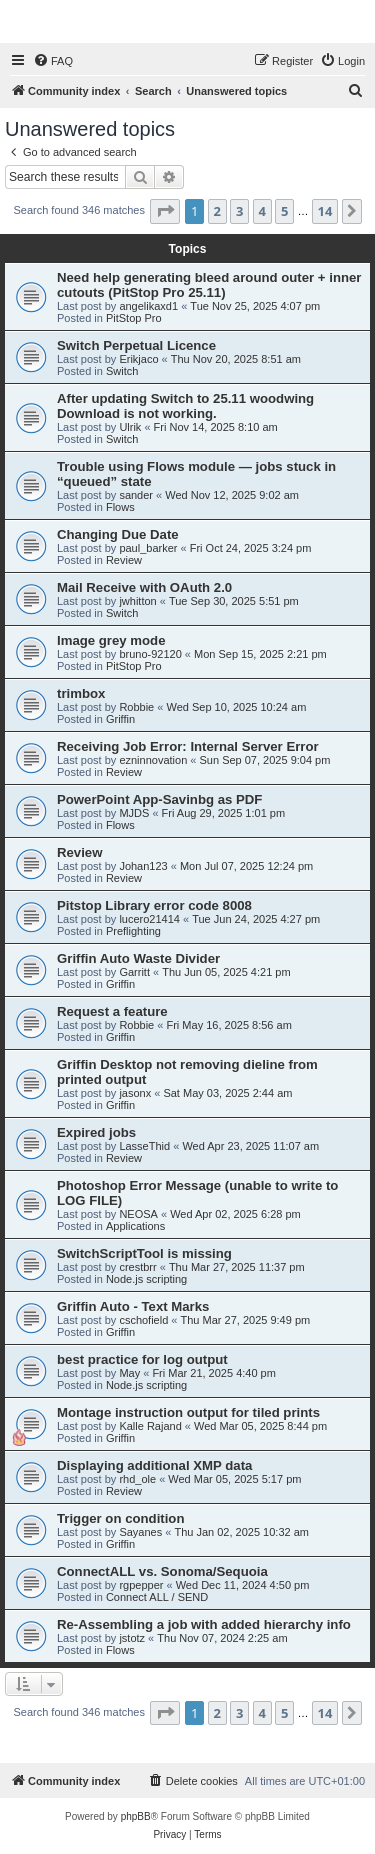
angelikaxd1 (148, 306)
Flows (120, 507)
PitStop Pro (134, 318)
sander (136, 495)
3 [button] (239, 211)
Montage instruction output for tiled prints (188, 1412)
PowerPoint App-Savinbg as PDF (159, 799)
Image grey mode (111, 640)
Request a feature (112, 1011)
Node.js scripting (146, 1279)
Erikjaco (138, 359)
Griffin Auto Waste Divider (138, 958)
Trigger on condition (120, 1518)
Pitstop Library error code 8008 (154, 905)
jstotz (132, 1638)
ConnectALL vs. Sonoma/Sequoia (162, 1571)
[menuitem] (53, 61)
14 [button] (325, 211)
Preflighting (133, 931)
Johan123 (143, 866)
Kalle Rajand (150, 1426)
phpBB (136, 1816)
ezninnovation (153, 760)
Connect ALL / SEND (157, 1597)
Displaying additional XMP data (154, 1465)
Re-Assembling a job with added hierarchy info (204, 1624)
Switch (122, 371)
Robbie (136, 707)
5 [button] (284, 211)
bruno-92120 (150, 654)
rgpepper (141, 1585)
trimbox (81, 693)
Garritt (134, 972)
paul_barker (148, 548)
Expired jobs (96, 1132)
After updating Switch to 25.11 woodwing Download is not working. (185, 406)
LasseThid (144, 1146)
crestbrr (137, 1267)
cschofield (143, 1320)
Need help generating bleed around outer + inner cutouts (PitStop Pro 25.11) (209, 285)
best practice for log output (142, 1359)
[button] (165, 211)
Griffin (120, 719)
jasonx (135, 1093)
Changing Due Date (118, 534)
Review (124, 560)
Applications (135, 1226)
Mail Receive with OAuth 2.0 (144, 587)
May (129, 1373)
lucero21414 (149, 919)
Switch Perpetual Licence (136, 345)
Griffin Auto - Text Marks (133, 1306)
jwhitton (137, 601)
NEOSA (138, 1214)
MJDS (134, 813)
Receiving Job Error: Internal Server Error (188, 746)
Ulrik (130, 427)
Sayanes (140, 1532)
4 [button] (262, 211)
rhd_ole (137, 1479)
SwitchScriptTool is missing (144, 1253)
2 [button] (217, 211)
